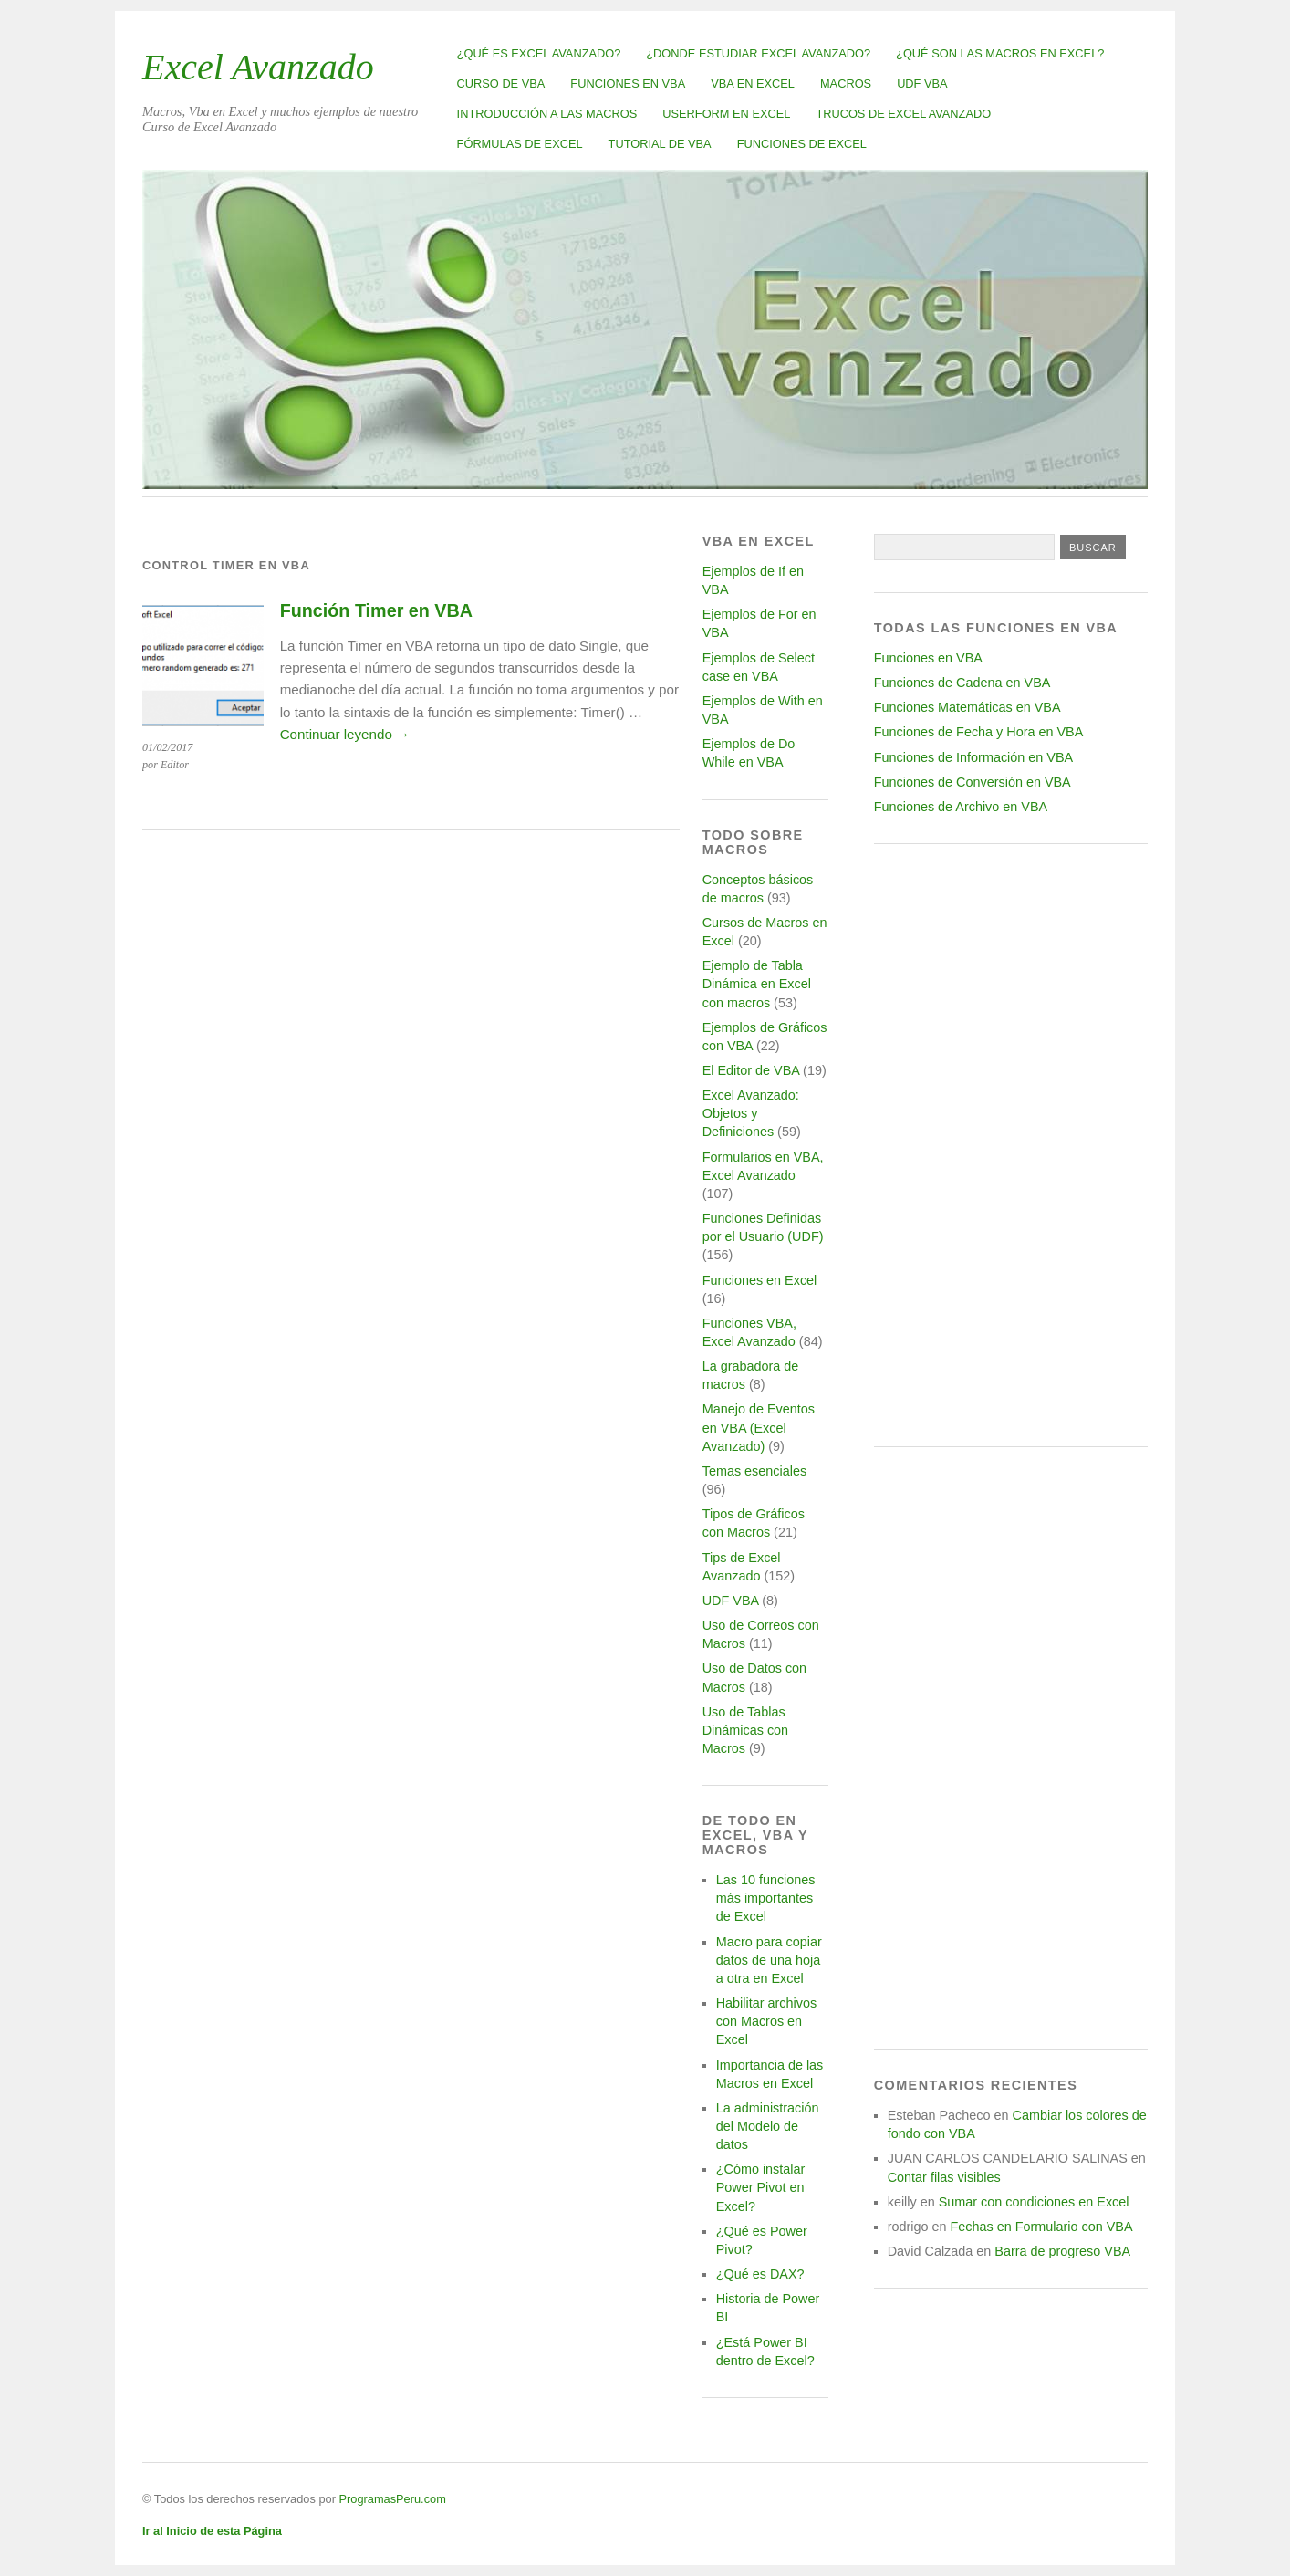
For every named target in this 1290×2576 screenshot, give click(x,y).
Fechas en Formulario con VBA (1042, 2226)
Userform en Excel (726, 113)
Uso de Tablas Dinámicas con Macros (745, 1730)
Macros (845, 83)
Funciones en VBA (627, 83)
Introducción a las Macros (547, 113)
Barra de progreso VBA (1062, 2251)
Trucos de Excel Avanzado (903, 113)
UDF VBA (922, 83)
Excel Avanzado (258, 67)
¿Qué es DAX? (760, 2274)
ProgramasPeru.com (391, 2499)
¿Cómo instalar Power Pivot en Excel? (761, 2187)
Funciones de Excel (802, 144)
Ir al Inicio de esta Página (212, 2531)
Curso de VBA (501, 83)
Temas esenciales (754, 1471)
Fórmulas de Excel (520, 144)
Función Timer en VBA (376, 610)
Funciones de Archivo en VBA (960, 806)
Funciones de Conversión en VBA (972, 782)
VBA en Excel (753, 83)
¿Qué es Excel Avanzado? (539, 53)
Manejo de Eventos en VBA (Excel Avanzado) (758, 1427)
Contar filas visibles (944, 2177)
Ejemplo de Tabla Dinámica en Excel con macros (756, 983)
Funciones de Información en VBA (973, 757)
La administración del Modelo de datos (767, 2126)
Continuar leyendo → (345, 734)
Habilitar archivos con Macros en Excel (766, 2021)
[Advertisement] (1011, 1145)
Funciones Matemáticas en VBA (967, 707)
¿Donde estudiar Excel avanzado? (758, 53)
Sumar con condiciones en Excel (1034, 2202)
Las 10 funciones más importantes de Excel (766, 1898)
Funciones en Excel (759, 1280)
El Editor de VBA (750, 1070)
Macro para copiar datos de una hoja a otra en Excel (769, 1960)
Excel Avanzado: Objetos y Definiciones (750, 1113)
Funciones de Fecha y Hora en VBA (979, 732)
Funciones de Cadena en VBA (962, 682)
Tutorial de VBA (660, 144)
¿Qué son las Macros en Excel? (1000, 53)
